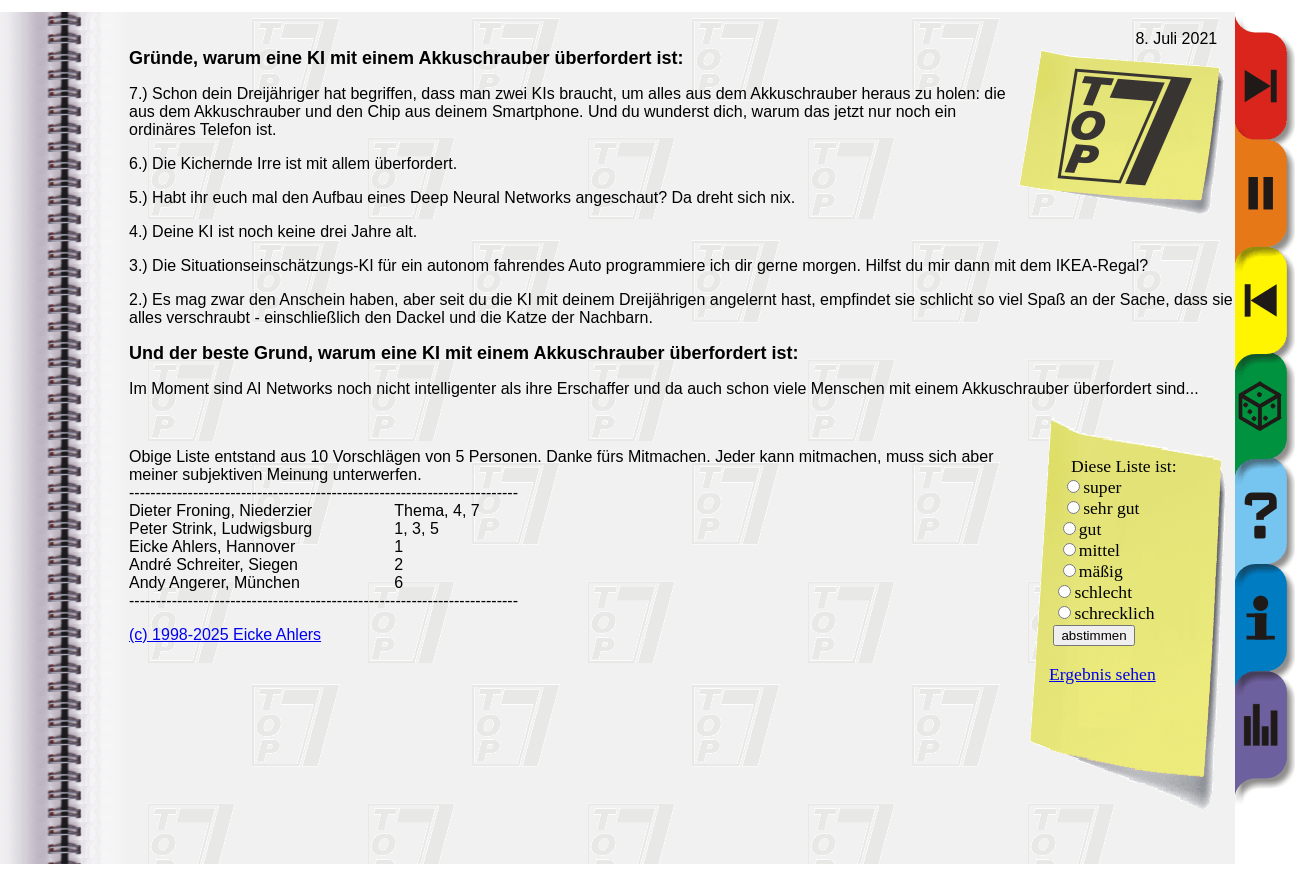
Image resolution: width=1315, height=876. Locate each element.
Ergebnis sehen (1102, 674)
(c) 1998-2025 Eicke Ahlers (225, 634)
